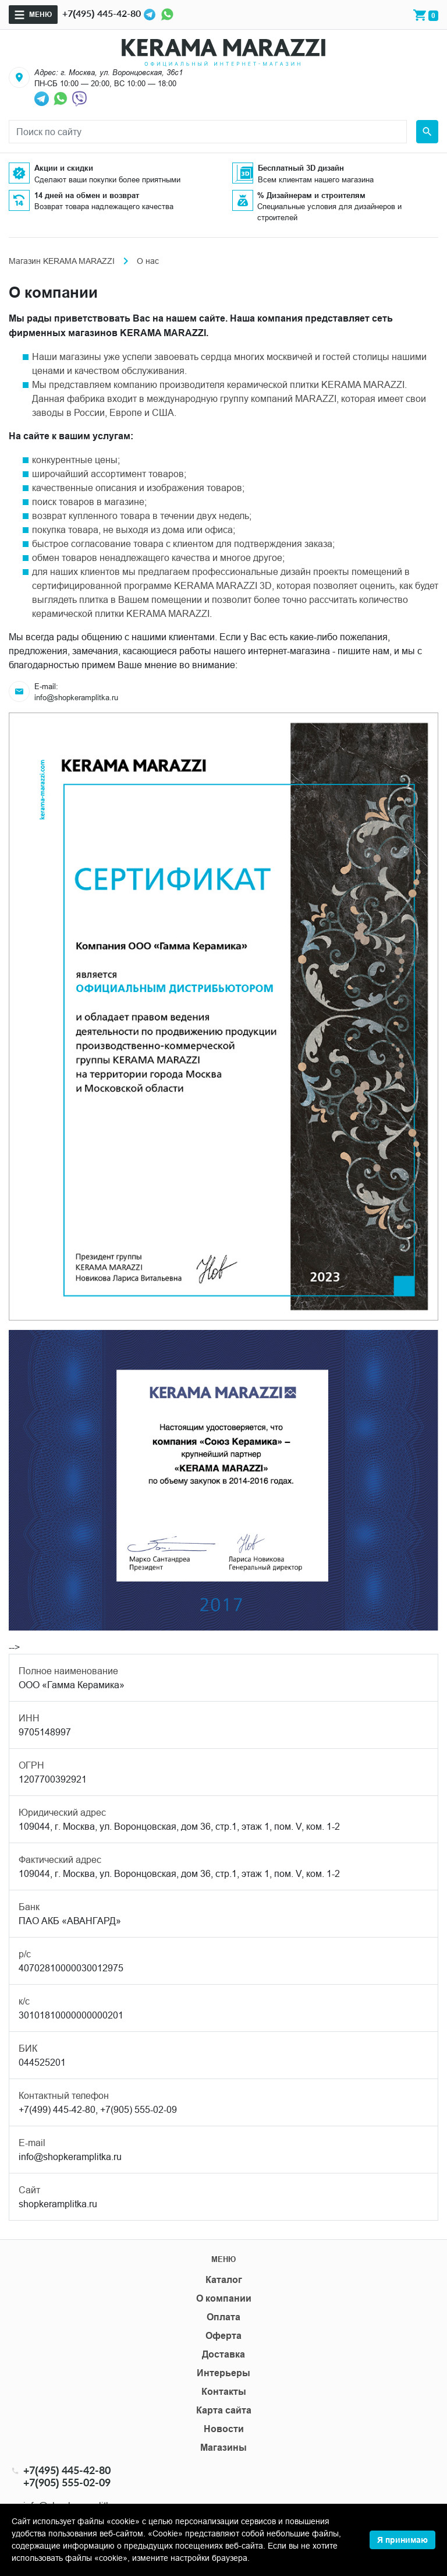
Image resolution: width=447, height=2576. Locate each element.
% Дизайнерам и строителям (311, 195)
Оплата (223, 2317)
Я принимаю (402, 2540)
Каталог (223, 2279)
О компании (223, 2298)
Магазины (223, 2447)
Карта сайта (223, 2410)
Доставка (223, 2354)
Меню (40, 14)
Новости (224, 2428)
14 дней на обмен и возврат (86, 195)
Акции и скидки (63, 167)
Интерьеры (223, 2373)
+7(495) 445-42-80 (101, 13)
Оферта (223, 2335)
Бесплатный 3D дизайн (301, 167)
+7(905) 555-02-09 (67, 2482)
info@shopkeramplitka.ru (76, 697)
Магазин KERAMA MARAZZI (62, 261)
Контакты (223, 2391)
